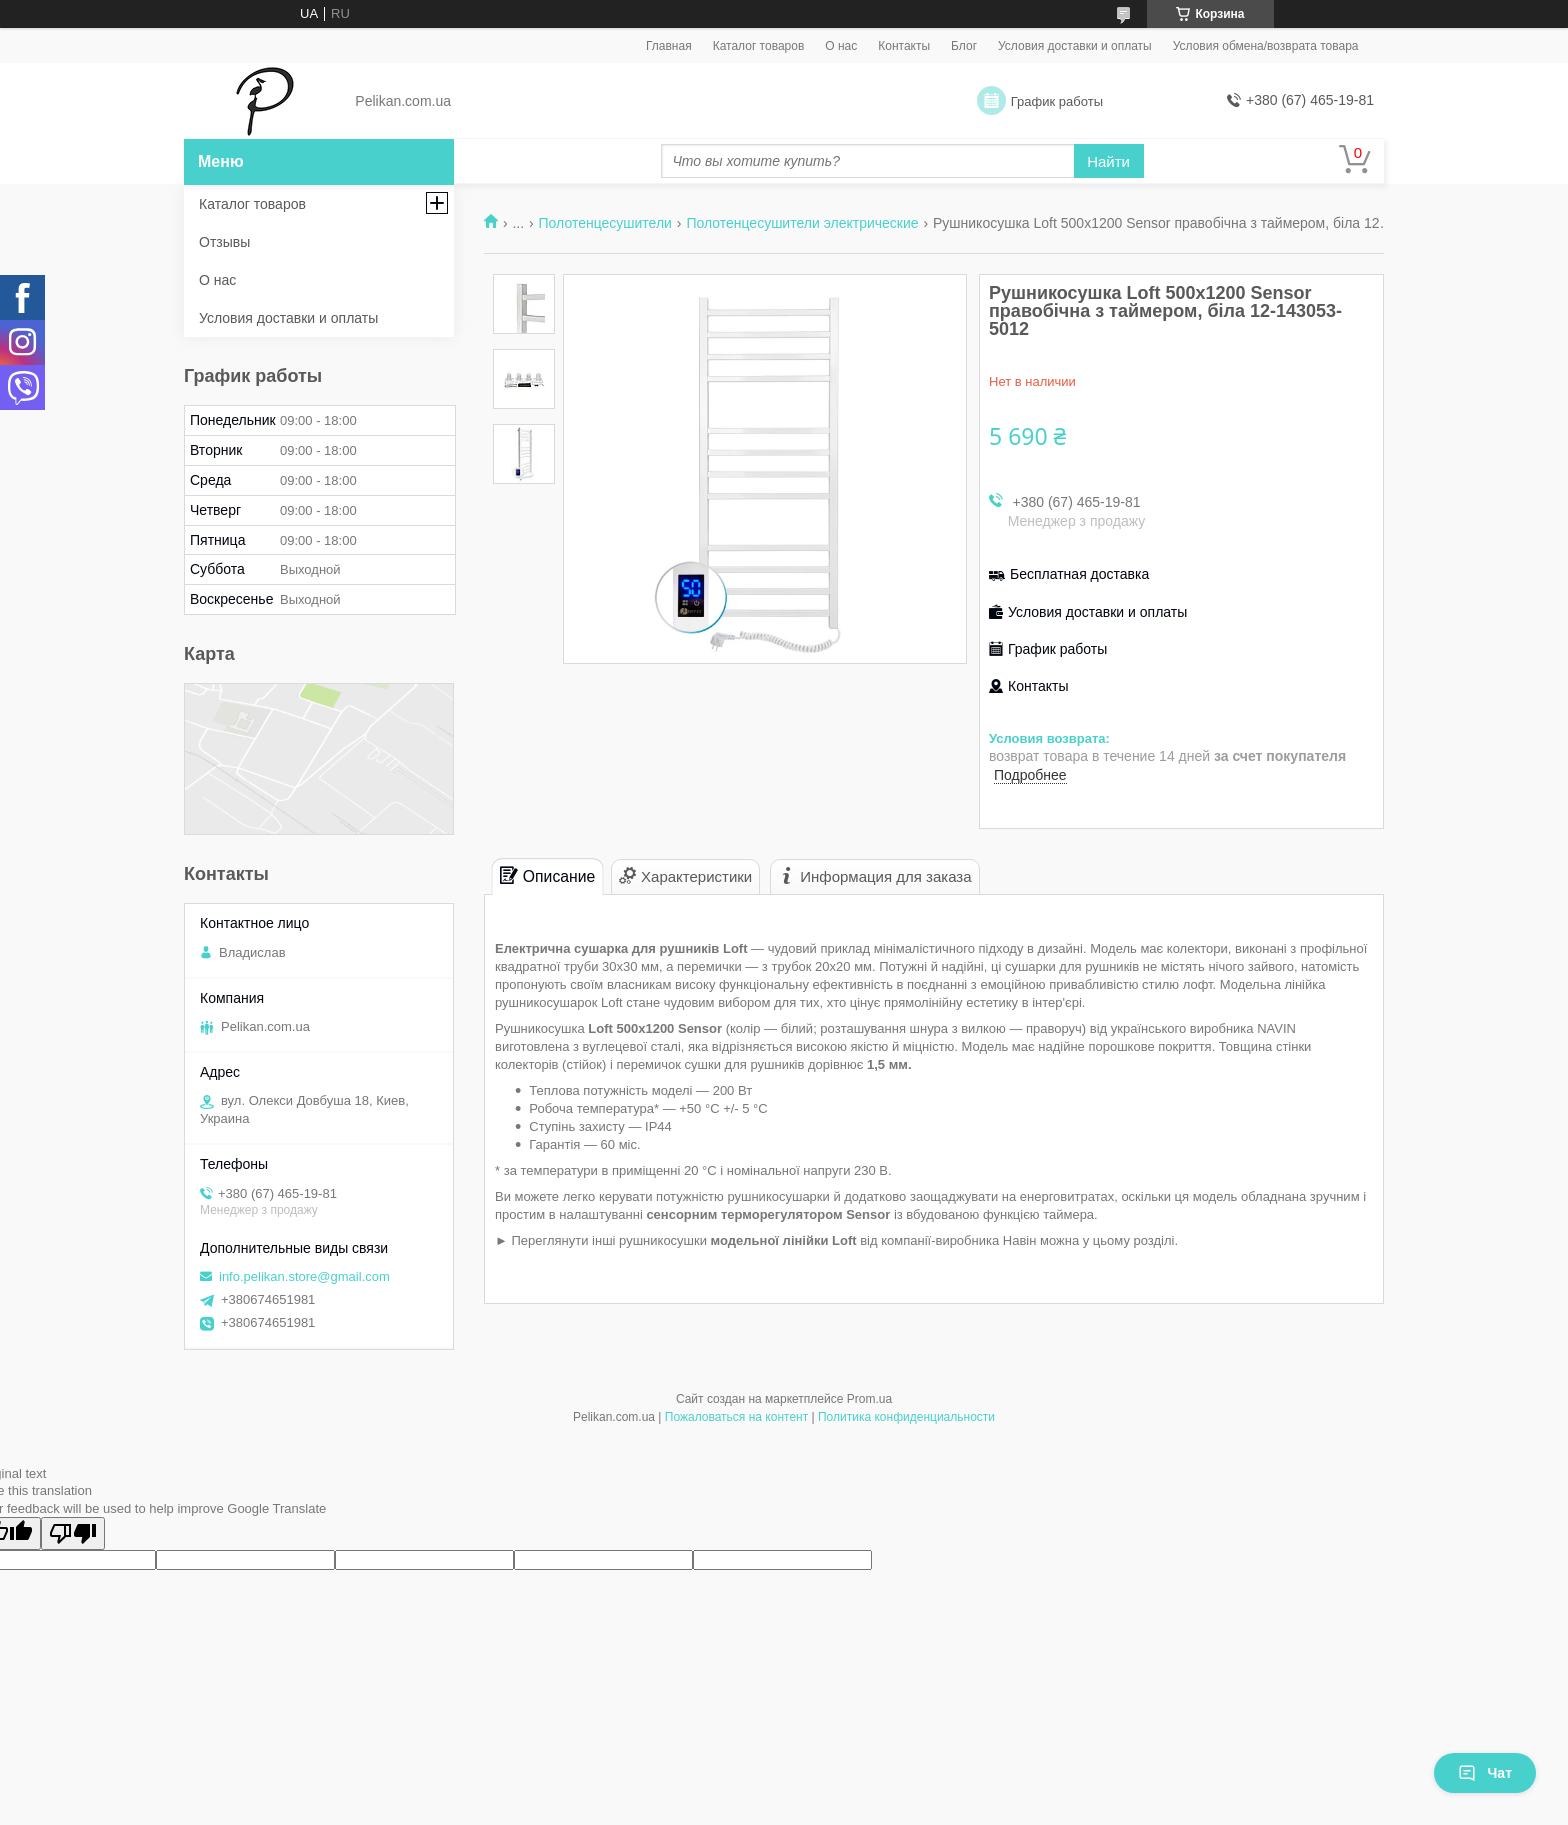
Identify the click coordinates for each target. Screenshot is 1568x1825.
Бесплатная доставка (1079, 574)
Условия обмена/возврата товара (1266, 46)
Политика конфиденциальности (906, 1417)
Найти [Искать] (1108, 161)
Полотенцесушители (605, 223)
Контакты (904, 46)
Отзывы (224, 242)
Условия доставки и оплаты (1075, 46)
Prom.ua (869, 1399)
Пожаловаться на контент (736, 1417)
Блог (964, 46)
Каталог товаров (759, 46)
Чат (1485, 1773)
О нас (841, 46)
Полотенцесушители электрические (802, 223)
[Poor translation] (73, 1533)
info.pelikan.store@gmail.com (304, 1276)
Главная (669, 46)
